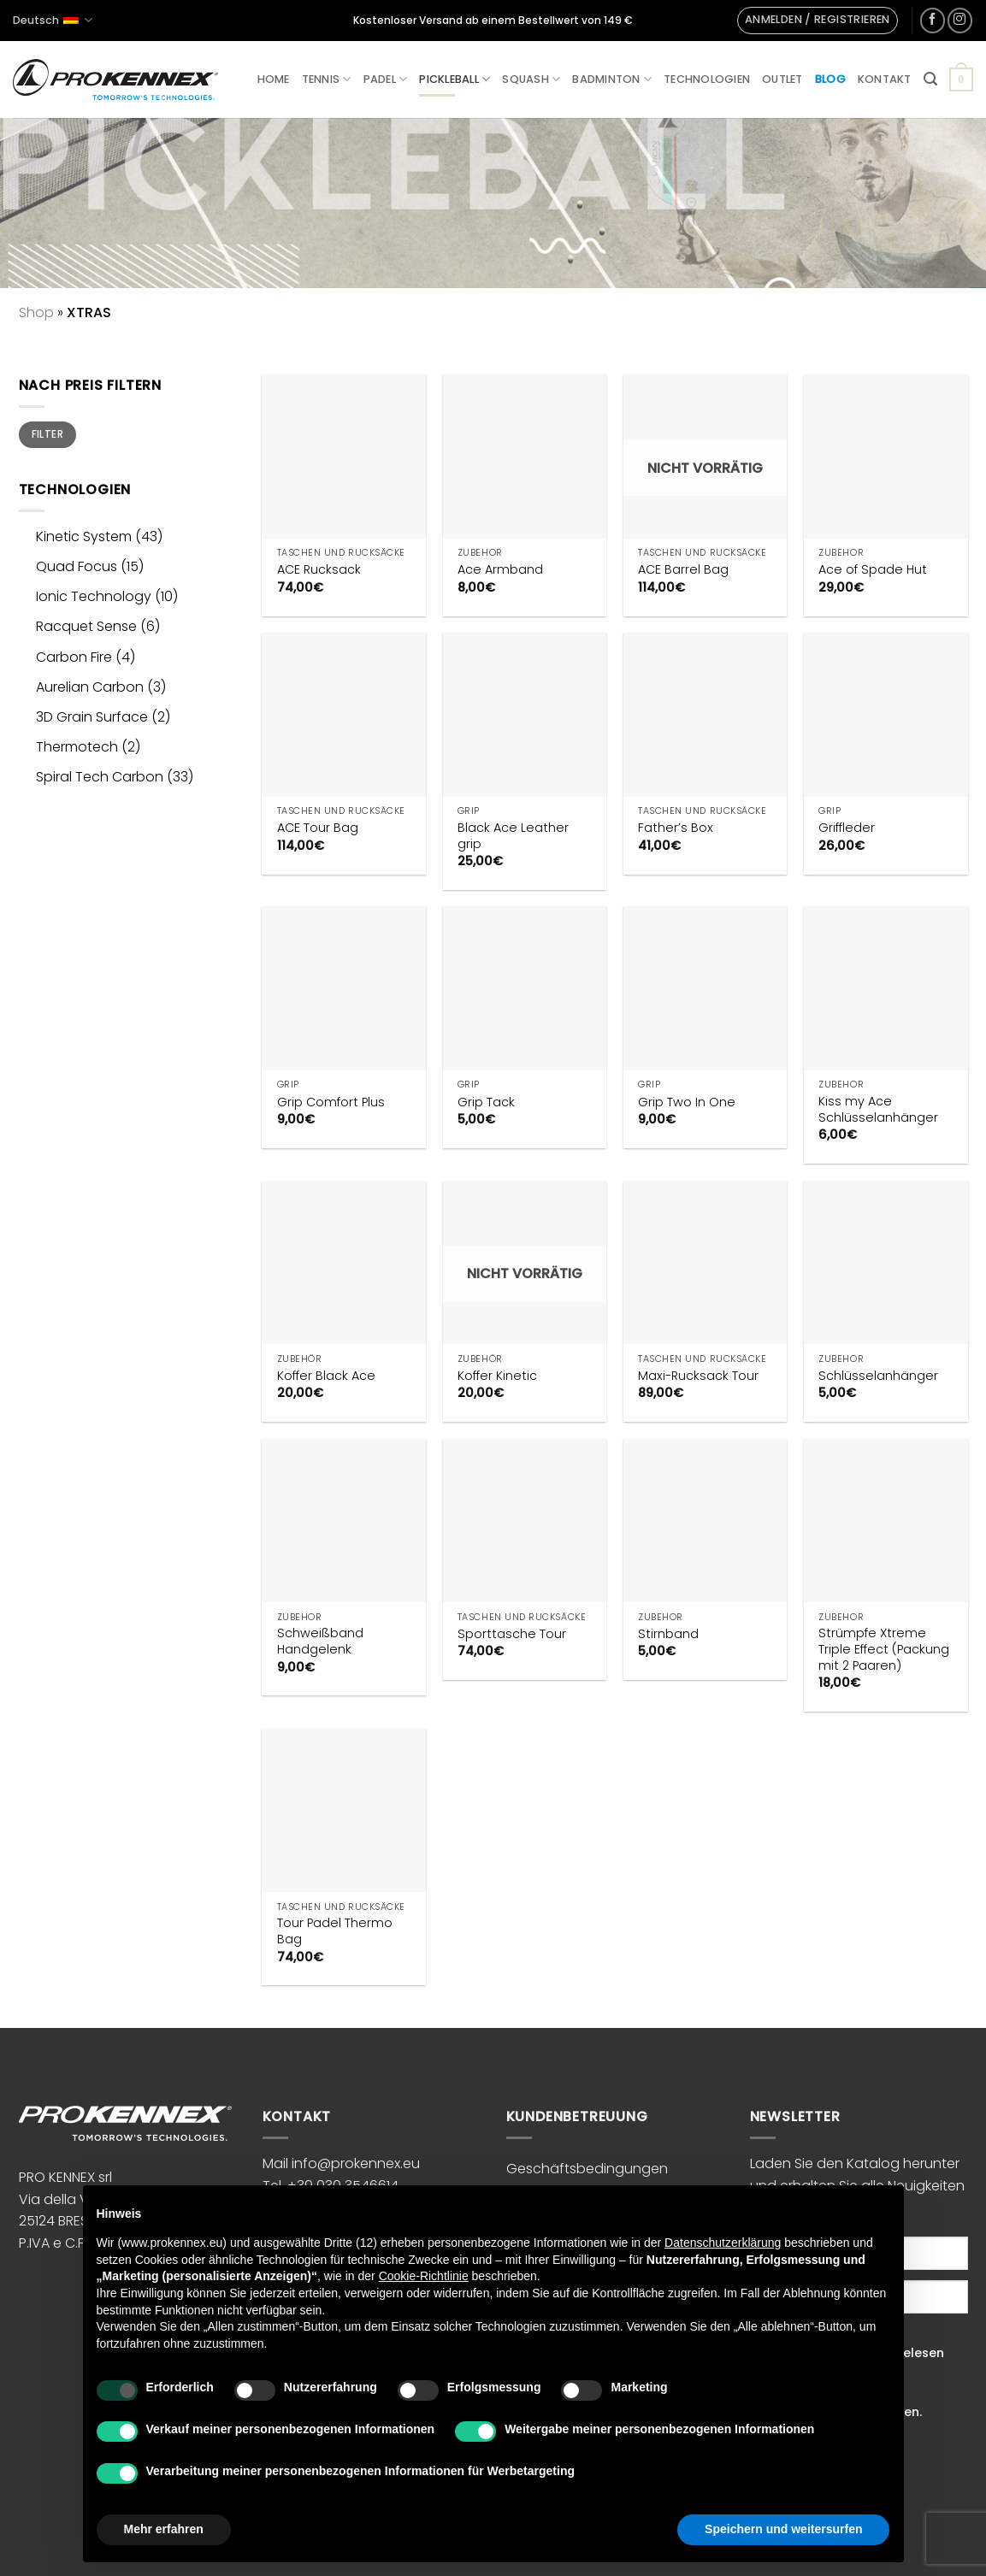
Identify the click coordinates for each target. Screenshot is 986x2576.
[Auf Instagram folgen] (960, 20)
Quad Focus (76, 566)
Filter (47, 434)
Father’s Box (675, 828)
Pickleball (454, 79)
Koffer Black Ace (326, 1376)
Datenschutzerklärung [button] (722, 2242)
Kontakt (885, 79)
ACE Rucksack (319, 570)
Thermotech (77, 747)
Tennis (326, 79)
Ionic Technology (93, 596)
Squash (531, 79)
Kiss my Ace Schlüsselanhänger (878, 1109)
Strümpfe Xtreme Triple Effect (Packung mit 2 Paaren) (883, 1649)
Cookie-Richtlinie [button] (424, 2276)
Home (273, 79)
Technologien (707, 79)
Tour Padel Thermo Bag (335, 1931)
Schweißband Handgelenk (320, 1641)
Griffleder (846, 828)
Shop (36, 312)
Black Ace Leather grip (513, 836)
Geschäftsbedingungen (587, 2168)
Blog (830, 79)
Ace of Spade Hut (872, 570)
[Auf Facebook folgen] (932, 20)
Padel (385, 79)
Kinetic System (84, 536)
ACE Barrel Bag (683, 570)
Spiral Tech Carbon (99, 777)
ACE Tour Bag (317, 828)
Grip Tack (486, 1102)
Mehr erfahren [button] (164, 2529)
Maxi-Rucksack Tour (698, 1376)
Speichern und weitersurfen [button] (783, 2529)
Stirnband (668, 1634)
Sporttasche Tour (512, 1634)
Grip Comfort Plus (331, 1102)
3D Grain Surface (92, 717)
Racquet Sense (86, 626)
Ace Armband (500, 570)
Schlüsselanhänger (878, 1376)
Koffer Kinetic (497, 1376)
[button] (817, 20)
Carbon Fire (74, 657)
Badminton (612, 79)
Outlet (782, 79)
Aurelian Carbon (90, 687)
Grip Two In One (686, 1102)
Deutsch (52, 20)
